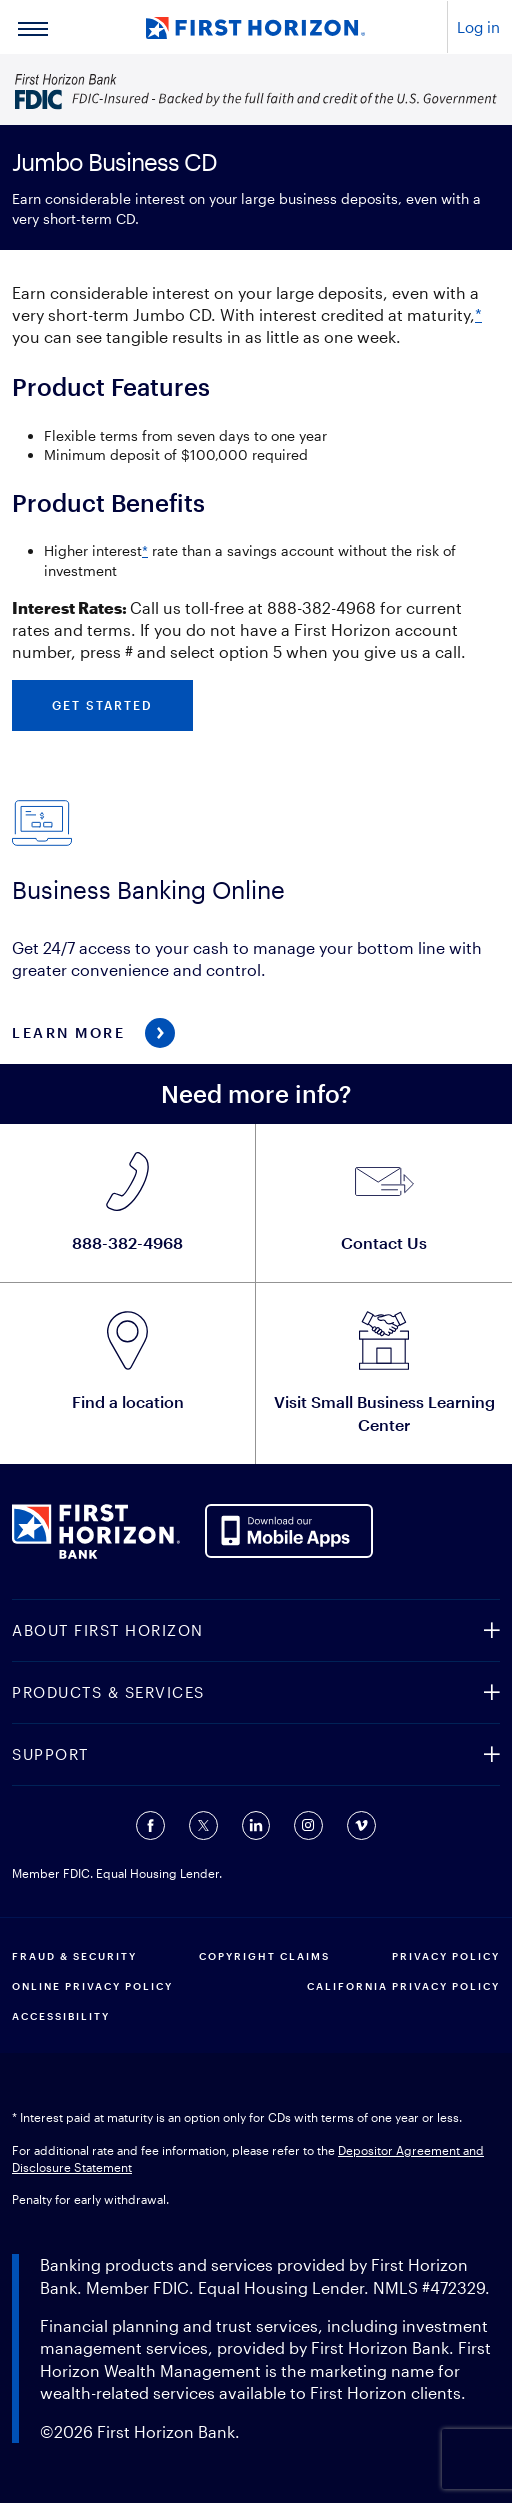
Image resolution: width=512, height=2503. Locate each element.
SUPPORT (50, 1754)
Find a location (128, 1401)
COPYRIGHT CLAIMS (264, 1956)
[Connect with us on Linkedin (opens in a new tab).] (256, 1825)
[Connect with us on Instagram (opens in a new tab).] (308, 1825)
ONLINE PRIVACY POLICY (92, 1986)
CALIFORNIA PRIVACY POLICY (403, 1986)
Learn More (68, 1032)
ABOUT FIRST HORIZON (108, 1630)
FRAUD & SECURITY (74, 1956)
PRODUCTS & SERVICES (108, 1692)
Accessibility (61, 2016)
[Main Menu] (33, 27)
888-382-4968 (127, 1242)
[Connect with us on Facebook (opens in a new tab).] (150, 1825)
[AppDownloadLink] (289, 1528)
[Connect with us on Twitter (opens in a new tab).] (203, 1825)
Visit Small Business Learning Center (384, 1413)
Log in (478, 27)
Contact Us (384, 1242)
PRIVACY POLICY (446, 1956)
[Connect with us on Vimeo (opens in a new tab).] (361, 1825)
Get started (102, 705)
